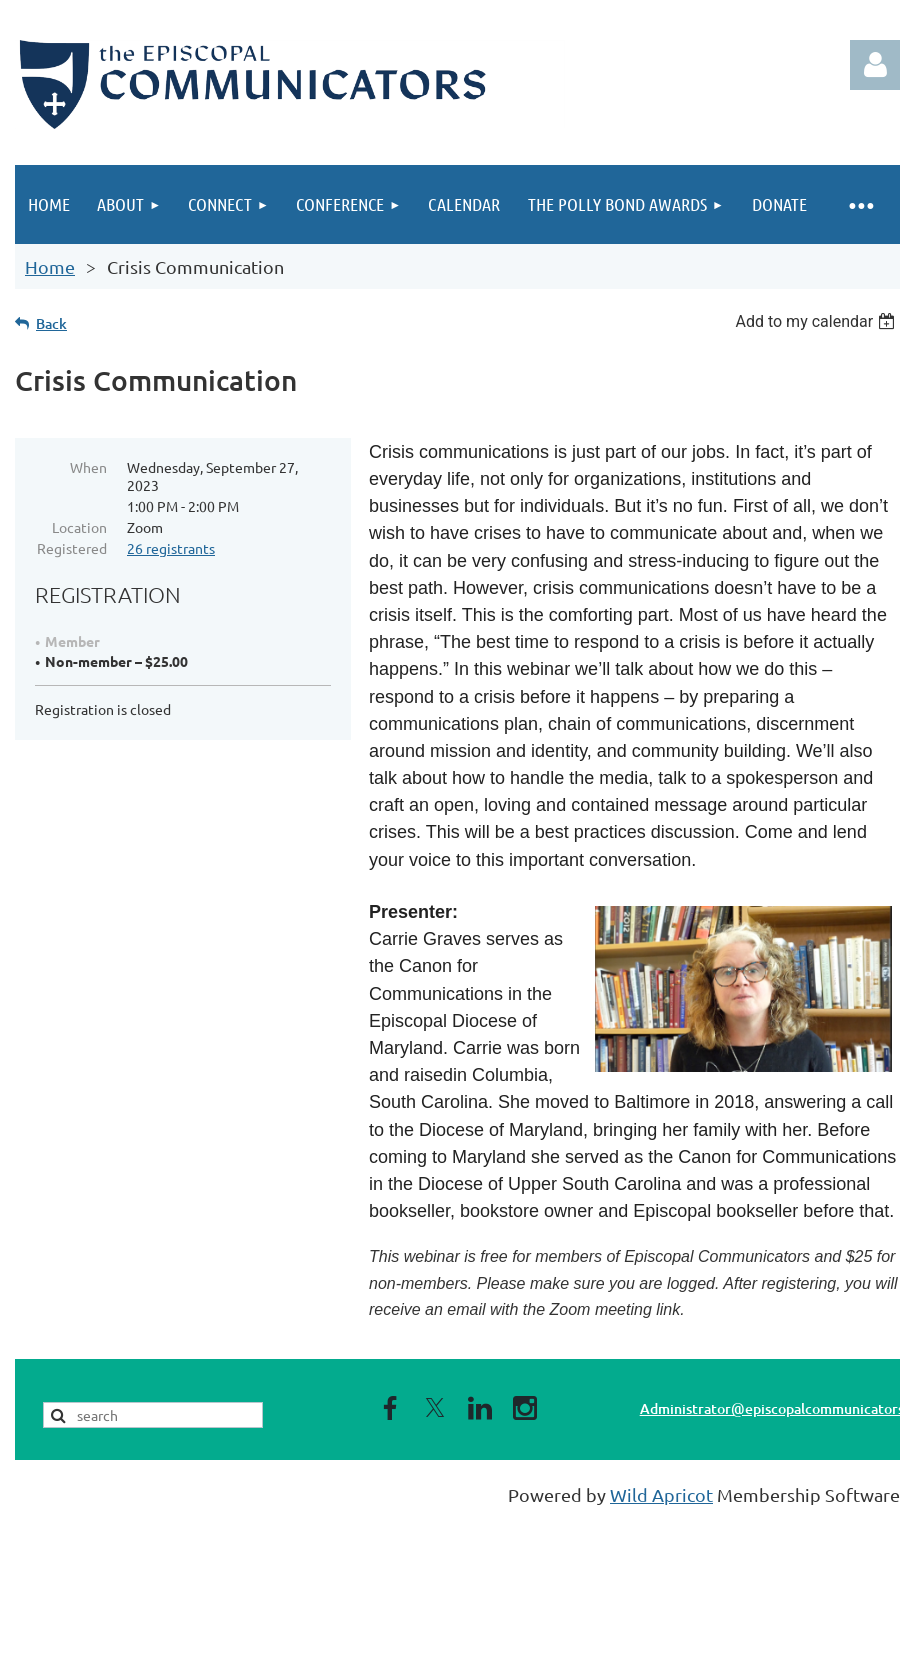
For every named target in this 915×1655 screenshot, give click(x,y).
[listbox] (817, 321)
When (88, 467)
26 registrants (171, 548)
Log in (875, 65)
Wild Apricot (661, 1494)
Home (50, 266)
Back (51, 323)
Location (79, 527)
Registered (72, 548)
